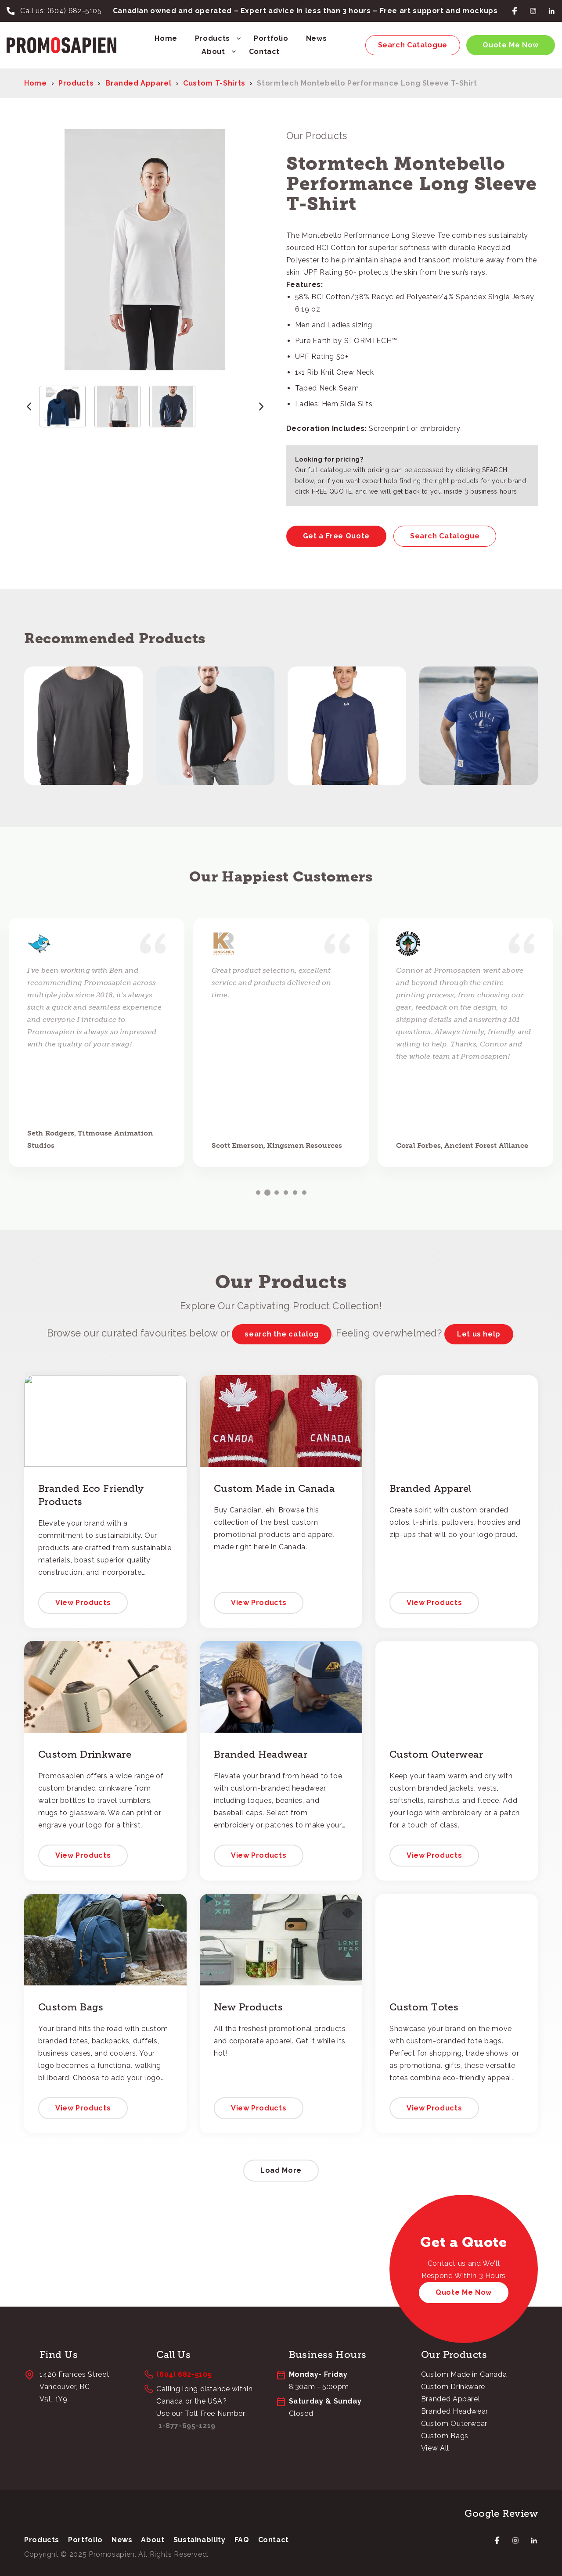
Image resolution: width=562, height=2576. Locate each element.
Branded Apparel (138, 83)
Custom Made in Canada (464, 2374)
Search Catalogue (412, 45)
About (213, 51)
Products (212, 38)
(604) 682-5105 (74, 11)
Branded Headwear (454, 2411)
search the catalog (282, 1334)
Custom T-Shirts (214, 83)
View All (435, 2448)
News (316, 38)
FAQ (241, 2540)
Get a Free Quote (336, 536)
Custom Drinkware (453, 2387)
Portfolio (271, 38)
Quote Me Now (511, 45)
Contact (264, 51)
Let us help (479, 1334)
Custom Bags (444, 2436)
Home (166, 38)
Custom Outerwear (454, 2423)
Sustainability (199, 2540)
